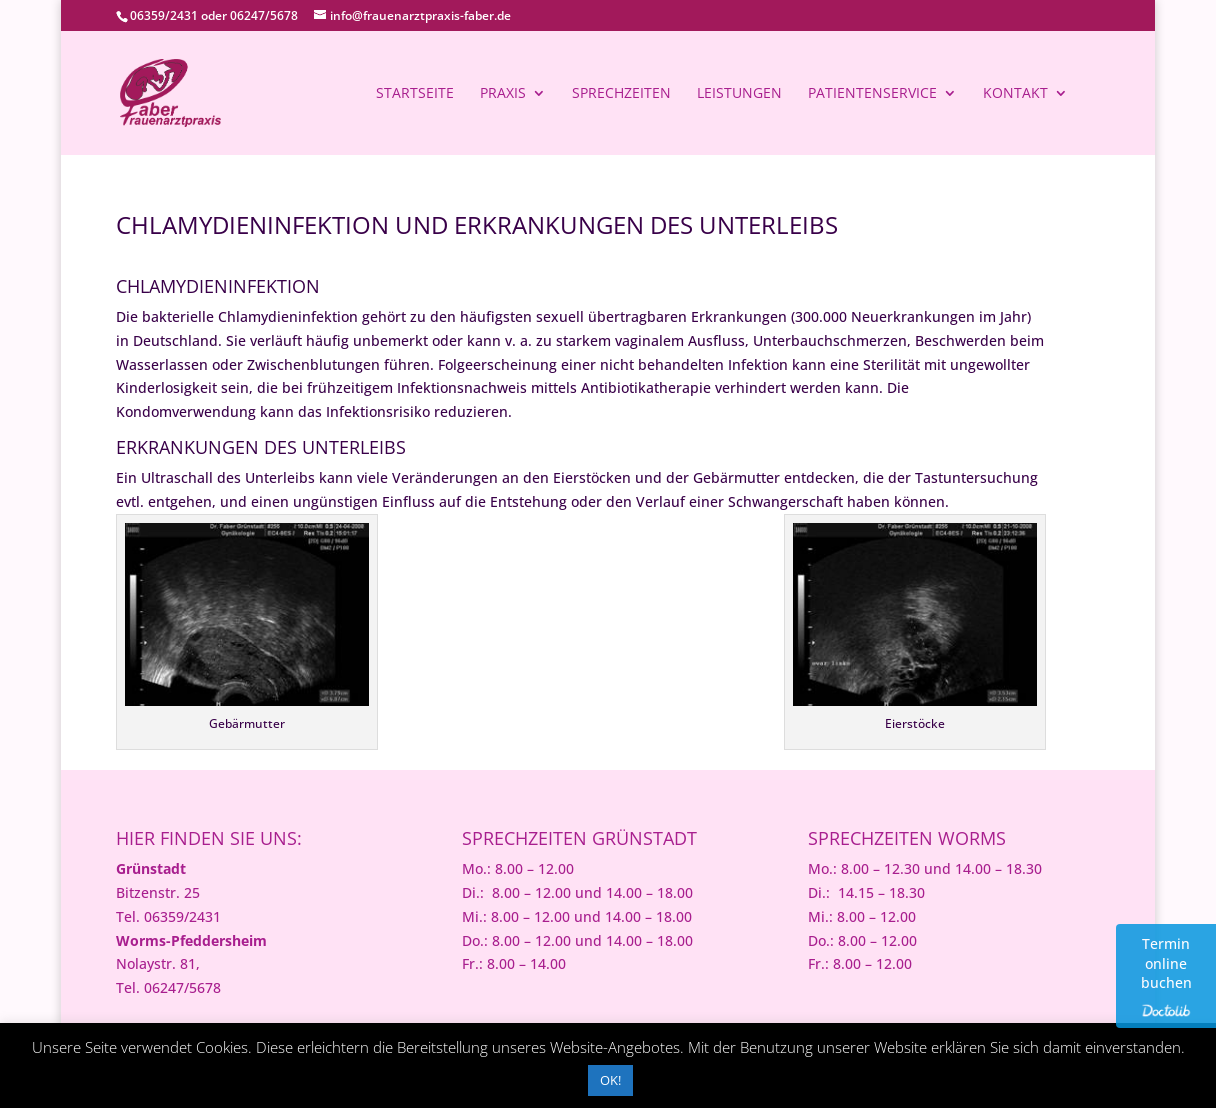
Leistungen (739, 94)
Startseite (415, 94)
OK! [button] (610, 1080)
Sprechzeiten (621, 94)
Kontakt (1015, 94)
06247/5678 (264, 15)
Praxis (503, 94)
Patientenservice (872, 94)
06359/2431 (164, 15)
